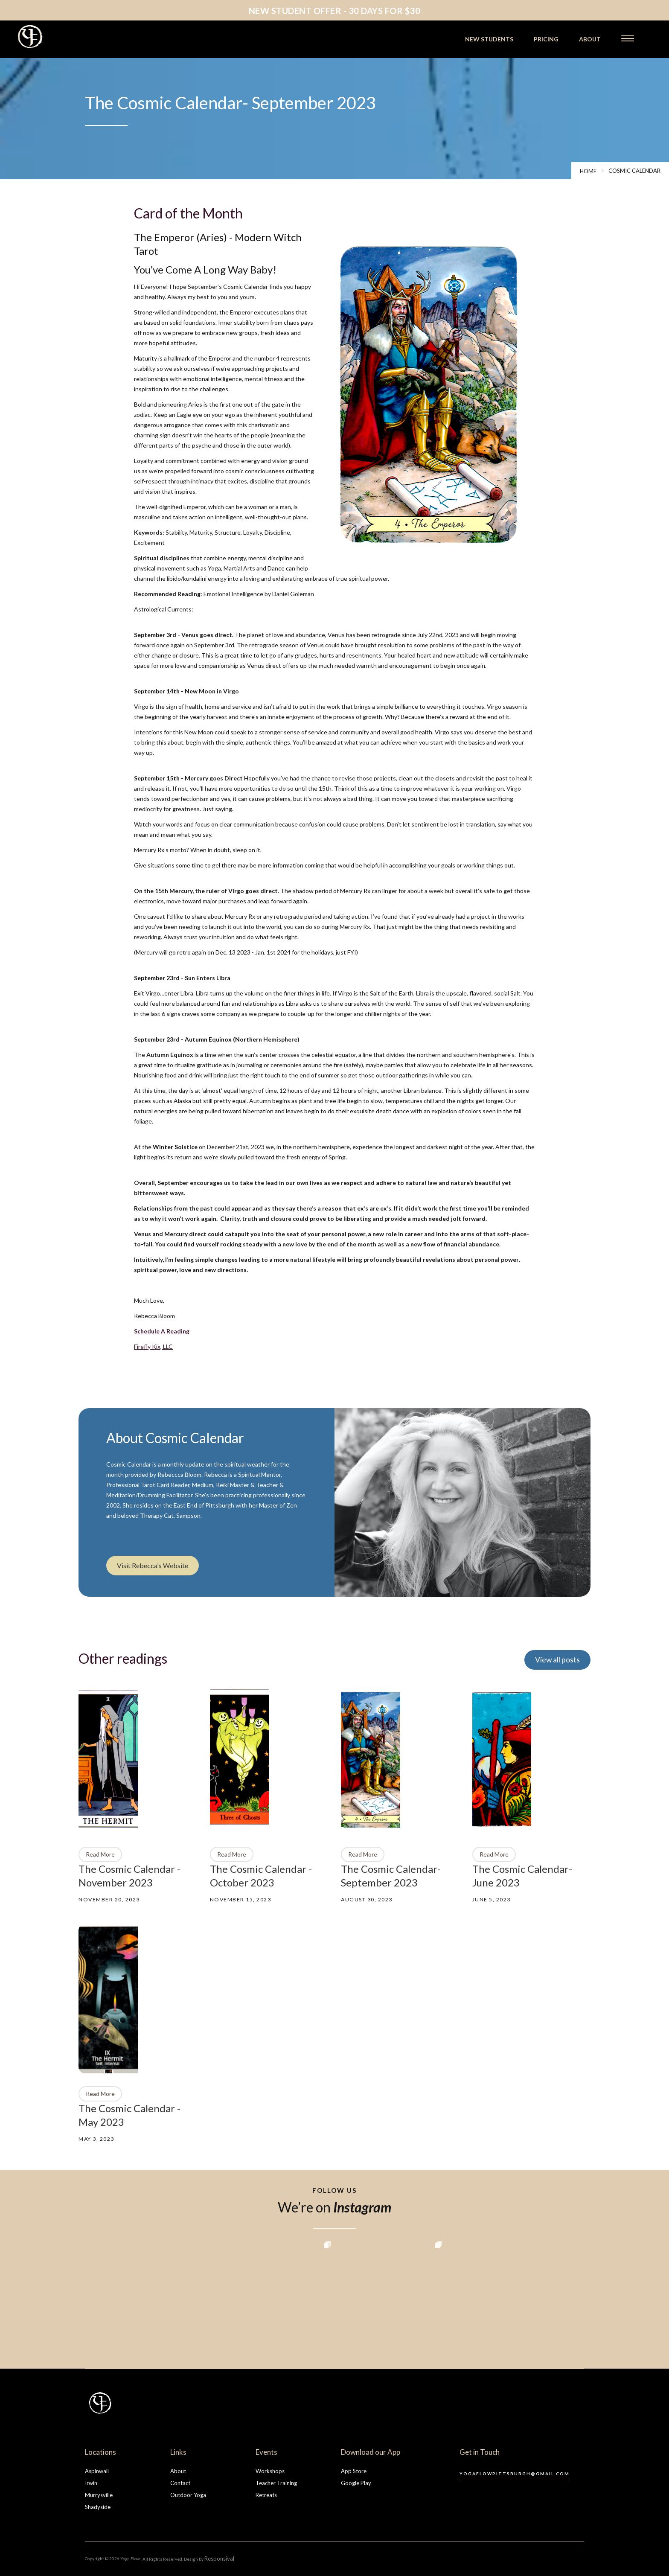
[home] (54, 36)
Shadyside (98, 2506)
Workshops (270, 2471)
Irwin (91, 2483)
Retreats (266, 2495)
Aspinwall (97, 2471)
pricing (546, 39)
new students (489, 39)
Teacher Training (276, 2483)
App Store (353, 2471)
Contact (180, 2483)
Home (588, 171)
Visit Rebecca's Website (152, 1565)
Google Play (356, 2483)
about (590, 39)
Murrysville (99, 2495)
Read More (100, 1854)
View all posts (557, 1659)
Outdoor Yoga (188, 2495)
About (178, 2471)
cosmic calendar (634, 170)
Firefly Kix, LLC (153, 1346)
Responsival (219, 2558)
